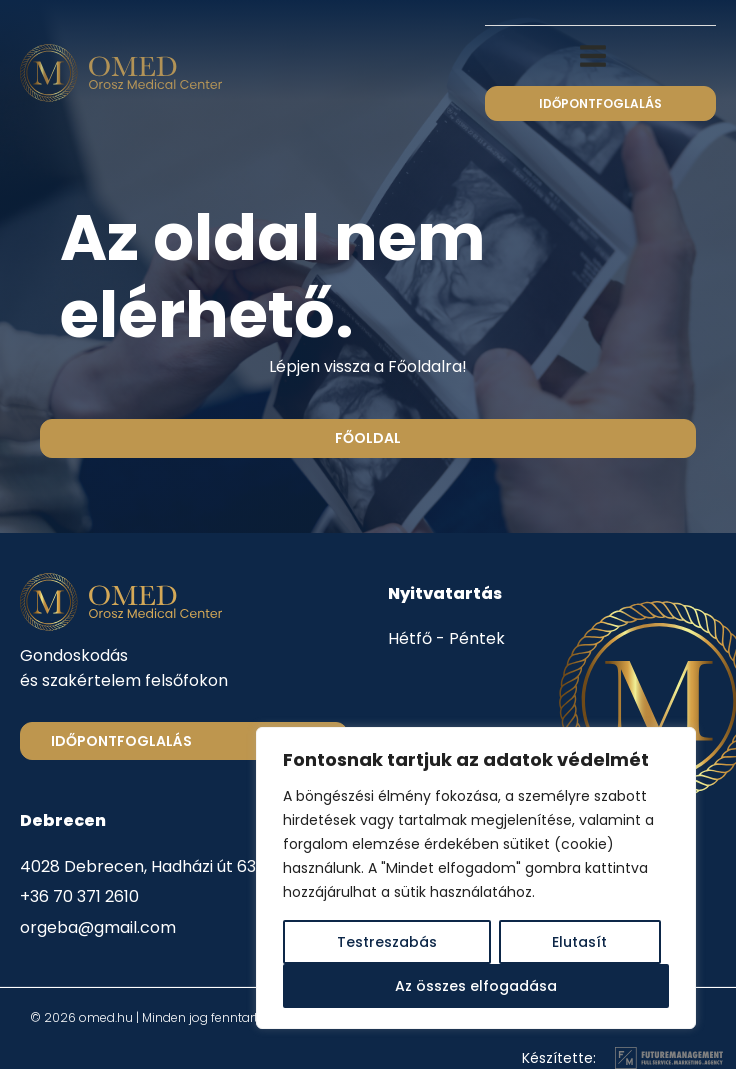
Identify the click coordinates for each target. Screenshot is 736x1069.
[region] (476, 878)
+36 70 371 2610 (79, 896)
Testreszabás (387, 942)
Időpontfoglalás (121, 741)
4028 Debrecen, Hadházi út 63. (139, 866)
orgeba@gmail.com (98, 927)
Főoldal (368, 438)
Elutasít (579, 942)
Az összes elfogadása (476, 986)
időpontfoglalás (600, 103)
